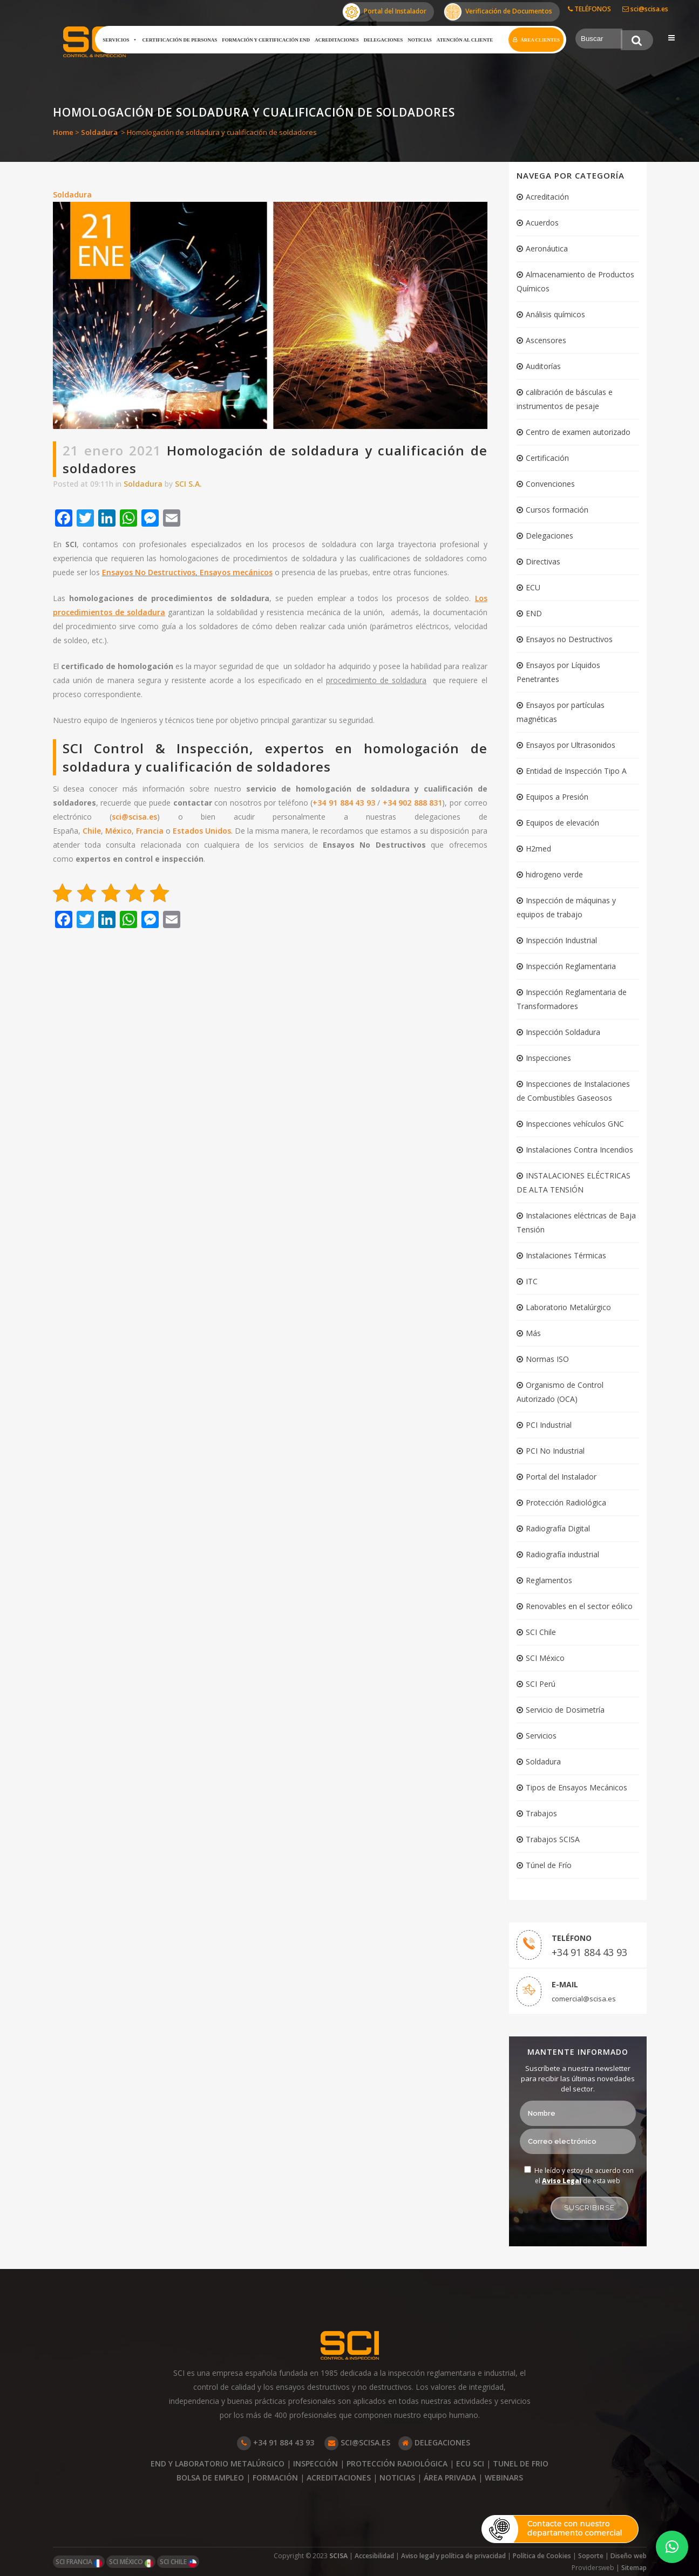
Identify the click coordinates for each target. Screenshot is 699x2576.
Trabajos (541, 1813)
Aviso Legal (561, 2180)
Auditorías (543, 366)
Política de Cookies (542, 2555)
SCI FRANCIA (79, 2562)
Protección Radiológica (566, 1502)
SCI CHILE (178, 2562)
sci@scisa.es (645, 8)
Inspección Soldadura (563, 1032)
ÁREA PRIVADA (450, 2477)
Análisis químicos (555, 314)
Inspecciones (548, 1058)
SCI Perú (540, 1684)
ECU (533, 587)
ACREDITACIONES (339, 2477)
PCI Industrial (549, 1425)
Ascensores (546, 340)
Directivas (543, 561)
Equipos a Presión (557, 797)
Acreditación (547, 197)
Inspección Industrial (561, 940)
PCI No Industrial (555, 1451)
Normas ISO (547, 1359)
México (118, 831)
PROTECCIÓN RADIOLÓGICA (397, 2463)
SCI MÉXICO (131, 2562)
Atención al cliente (465, 40)
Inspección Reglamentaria (571, 966)
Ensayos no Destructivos (569, 639)
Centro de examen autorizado (578, 432)
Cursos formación (557, 510)
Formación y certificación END (266, 40)
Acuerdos (542, 222)
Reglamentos (549, 1580)
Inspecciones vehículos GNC (575, 1124)
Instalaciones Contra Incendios (579, 1149)
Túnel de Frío (549, 1865)
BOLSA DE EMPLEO (210, 2477)
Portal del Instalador (384, 12)
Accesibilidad (374, 2555)
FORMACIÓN (275, 2477)
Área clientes (540, 40)
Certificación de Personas (179, 40)
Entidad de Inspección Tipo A (576, 771)
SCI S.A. (188, 484)
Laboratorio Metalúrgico (568, 1307)
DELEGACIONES (434, 2442)
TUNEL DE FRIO (520, 2463)
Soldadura (99, 132)
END (534, 613)
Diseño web (628, 2555)
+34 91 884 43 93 (344, 803)
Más (533, 1333)
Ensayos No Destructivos (148, 572)
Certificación (547, 458)
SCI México (545, 1658)
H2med (538, 848)
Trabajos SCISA (553, 1839)
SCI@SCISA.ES (357, 2442)
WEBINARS (504, 2477)
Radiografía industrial (562, 1554)
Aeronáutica (547, 248)
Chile (92, 831)
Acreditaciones (337, 40)
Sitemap (634, 2567)
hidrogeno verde (554, 874)
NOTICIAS (397, 2477)
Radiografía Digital (558, 1528)
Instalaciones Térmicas (566, 1255)
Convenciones (550, 484)
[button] (672, 2547)
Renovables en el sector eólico (579, 1606)
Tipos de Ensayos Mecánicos (576, 1787)
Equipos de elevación (562, 822)
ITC (532, 1281)
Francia (150, 831)
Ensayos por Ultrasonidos (570, 745)
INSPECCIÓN (315, 2463)
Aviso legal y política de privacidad (453, 2555)
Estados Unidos (202, 831)
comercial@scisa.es (584, 1998)
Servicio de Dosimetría (565, 1710)
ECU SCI (470, 2463)
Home (63, 132)
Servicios (120, 39)
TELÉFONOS (589, 8)
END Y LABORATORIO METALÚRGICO (217, 2463)
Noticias (420, 40)
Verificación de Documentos (498, 12)
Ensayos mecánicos (236, 572)
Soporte (590, 2555)
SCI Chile (541, 1632)
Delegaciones (383, 40)
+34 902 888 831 (413, 803)
